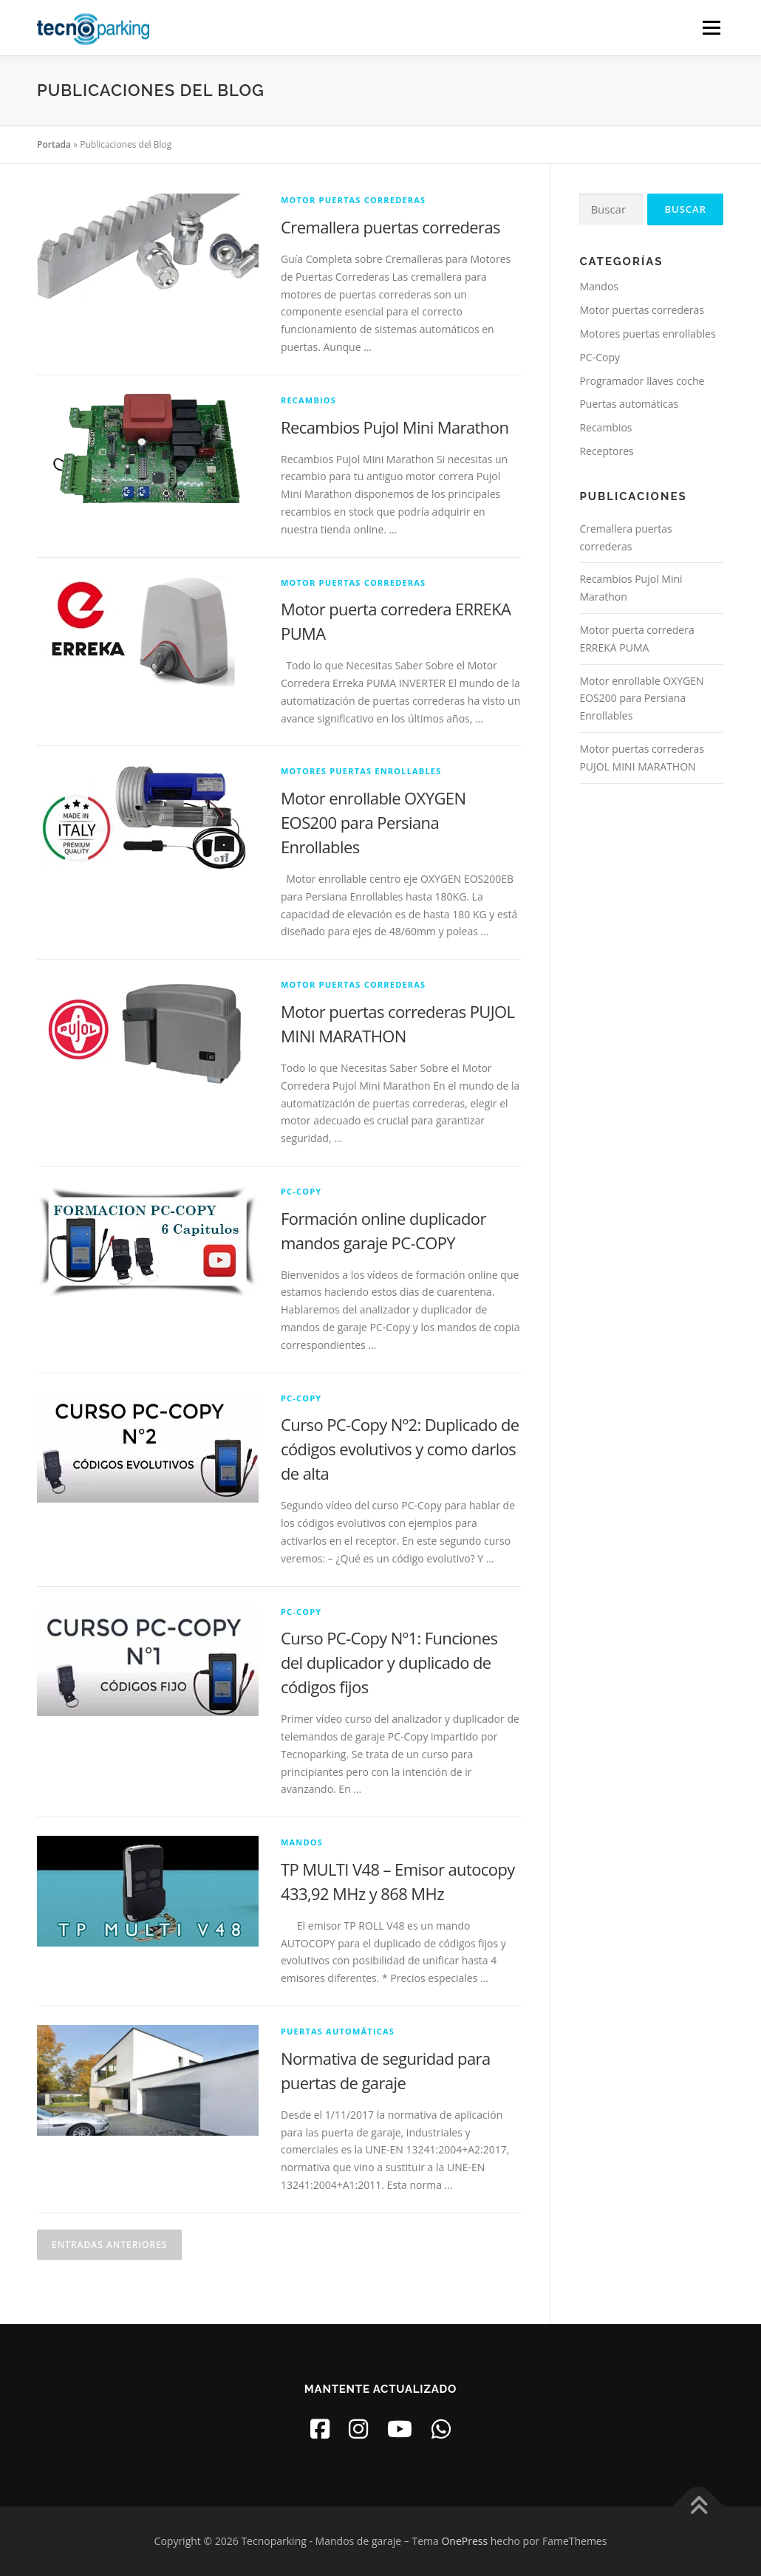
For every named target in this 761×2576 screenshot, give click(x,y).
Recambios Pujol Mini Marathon (394, 427)
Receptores (606, 451)
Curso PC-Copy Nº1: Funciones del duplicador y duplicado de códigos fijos (389, 1662)
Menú (711, 28)
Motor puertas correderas (353, 199)
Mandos (302, 1842)
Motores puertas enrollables (361, 770)
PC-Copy (301, 1191)
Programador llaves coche (641, 381)
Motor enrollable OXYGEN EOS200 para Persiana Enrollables (373, 822)
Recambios (308, 400)
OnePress (464, 2541)
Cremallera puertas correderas (390, 227)
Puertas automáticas (338, 2031)
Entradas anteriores (109, 2244)
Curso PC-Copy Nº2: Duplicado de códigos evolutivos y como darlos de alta (400, 1448)
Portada (54, 144)
